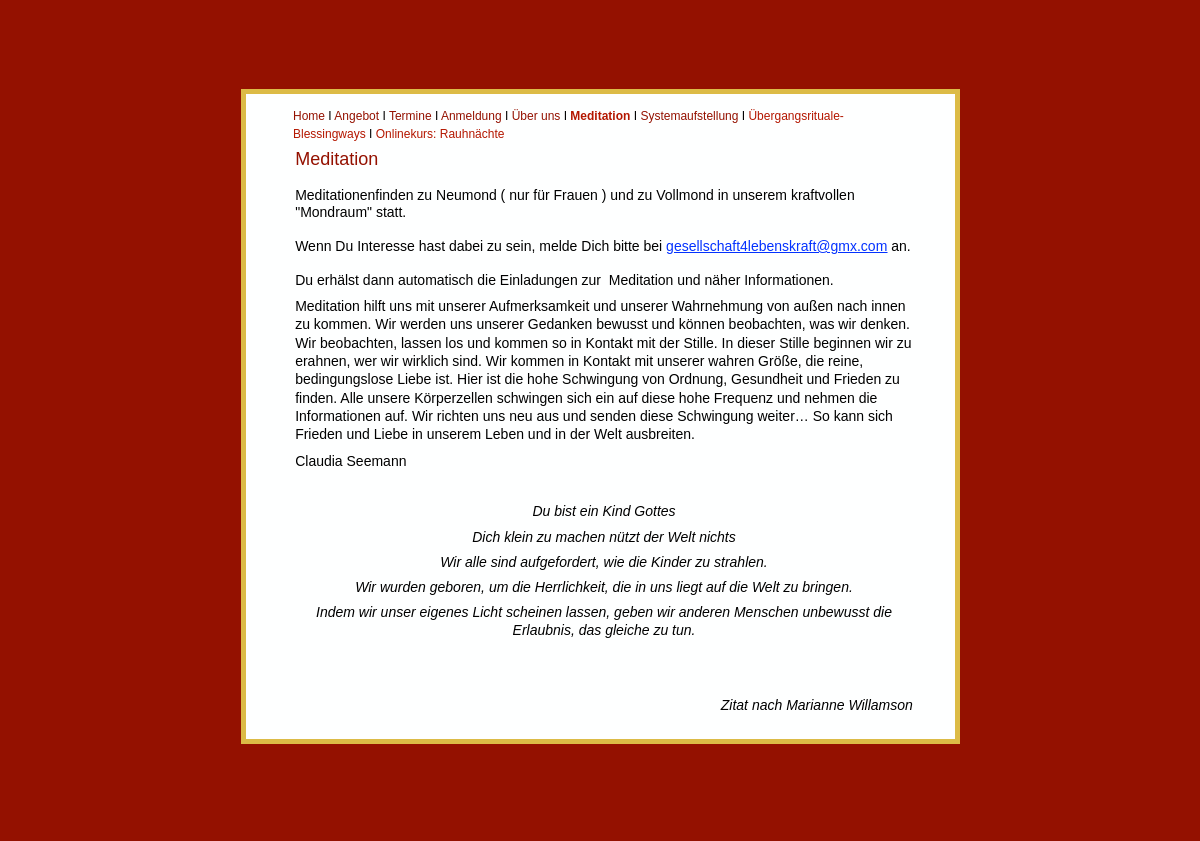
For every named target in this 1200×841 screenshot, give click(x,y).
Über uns (536, 116)
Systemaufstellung (689, 116)
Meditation (600, 116)
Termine (410, 116)
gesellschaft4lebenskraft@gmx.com (776, 246)
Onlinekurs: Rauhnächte (440, 134)
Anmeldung (471, 116)
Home (309, 116)
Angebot (356, 116)
